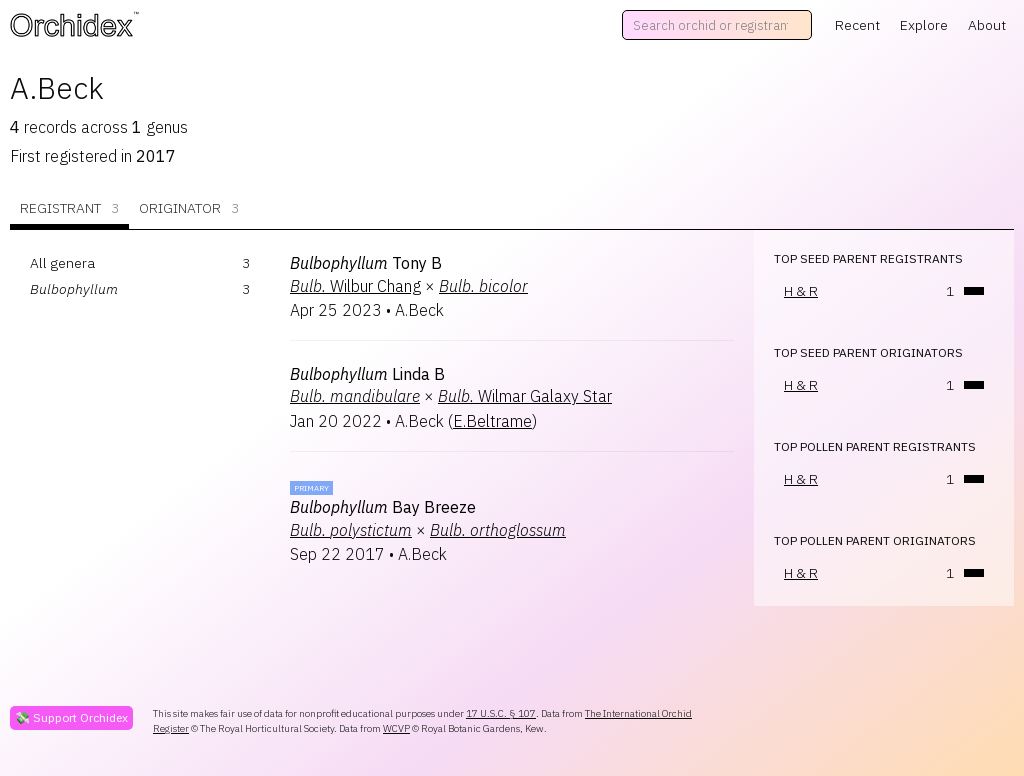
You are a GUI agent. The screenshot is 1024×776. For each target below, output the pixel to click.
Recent (857, 25)
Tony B (366, 263)
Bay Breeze (383, 507)
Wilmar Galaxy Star (525, 396)
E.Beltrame (492, 421)
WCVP (396, 728)
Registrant (69, 208)
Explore (924, 25)
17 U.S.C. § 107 (501, 713)
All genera (62, 263)
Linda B (367, 374)
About (987, 25)
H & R (801, 291)
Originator (189, 208)
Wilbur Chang (355, 286)
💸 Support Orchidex (71, 717)
